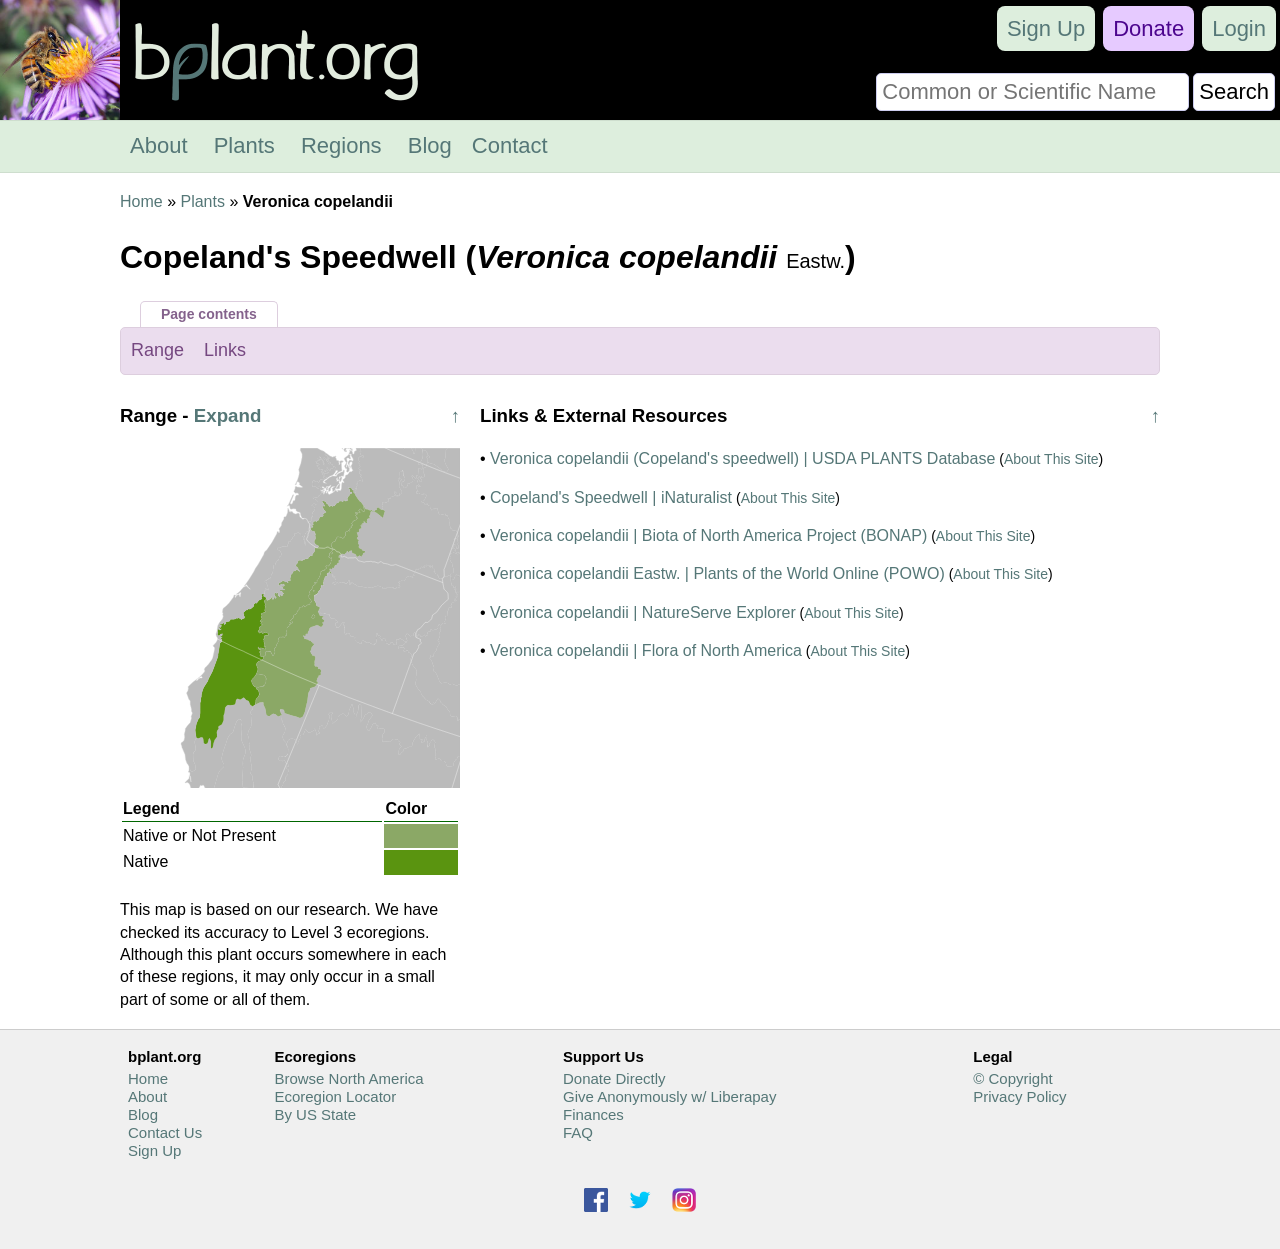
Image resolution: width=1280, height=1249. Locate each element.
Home (141, 201)
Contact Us (165, 1132)
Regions (341, 145)
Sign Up (1046, 28)
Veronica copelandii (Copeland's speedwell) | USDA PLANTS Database (742, 458)
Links (225, 350)
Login (1239, 28)
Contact (510, 145)
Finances (593, 1114)
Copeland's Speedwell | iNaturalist (611, 497)
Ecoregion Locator (335, 1096)
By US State (315, 1114)
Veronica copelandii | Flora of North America (646, 650)
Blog (430, 145)
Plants (244, 145)
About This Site (1051, 459)
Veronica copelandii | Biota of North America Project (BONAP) (708, 535)
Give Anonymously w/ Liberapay (669, 1096)
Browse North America (348, 1078)
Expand (228, 415)
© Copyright (1012, 1078)
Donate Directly (614, 1078)
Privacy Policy (1019, 1096)
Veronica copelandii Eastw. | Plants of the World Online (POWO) (717, 573)
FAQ (578, 1132)
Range (157, 350)
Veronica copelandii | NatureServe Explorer (643, 612)
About (159, 145)
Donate (1148, 28)
